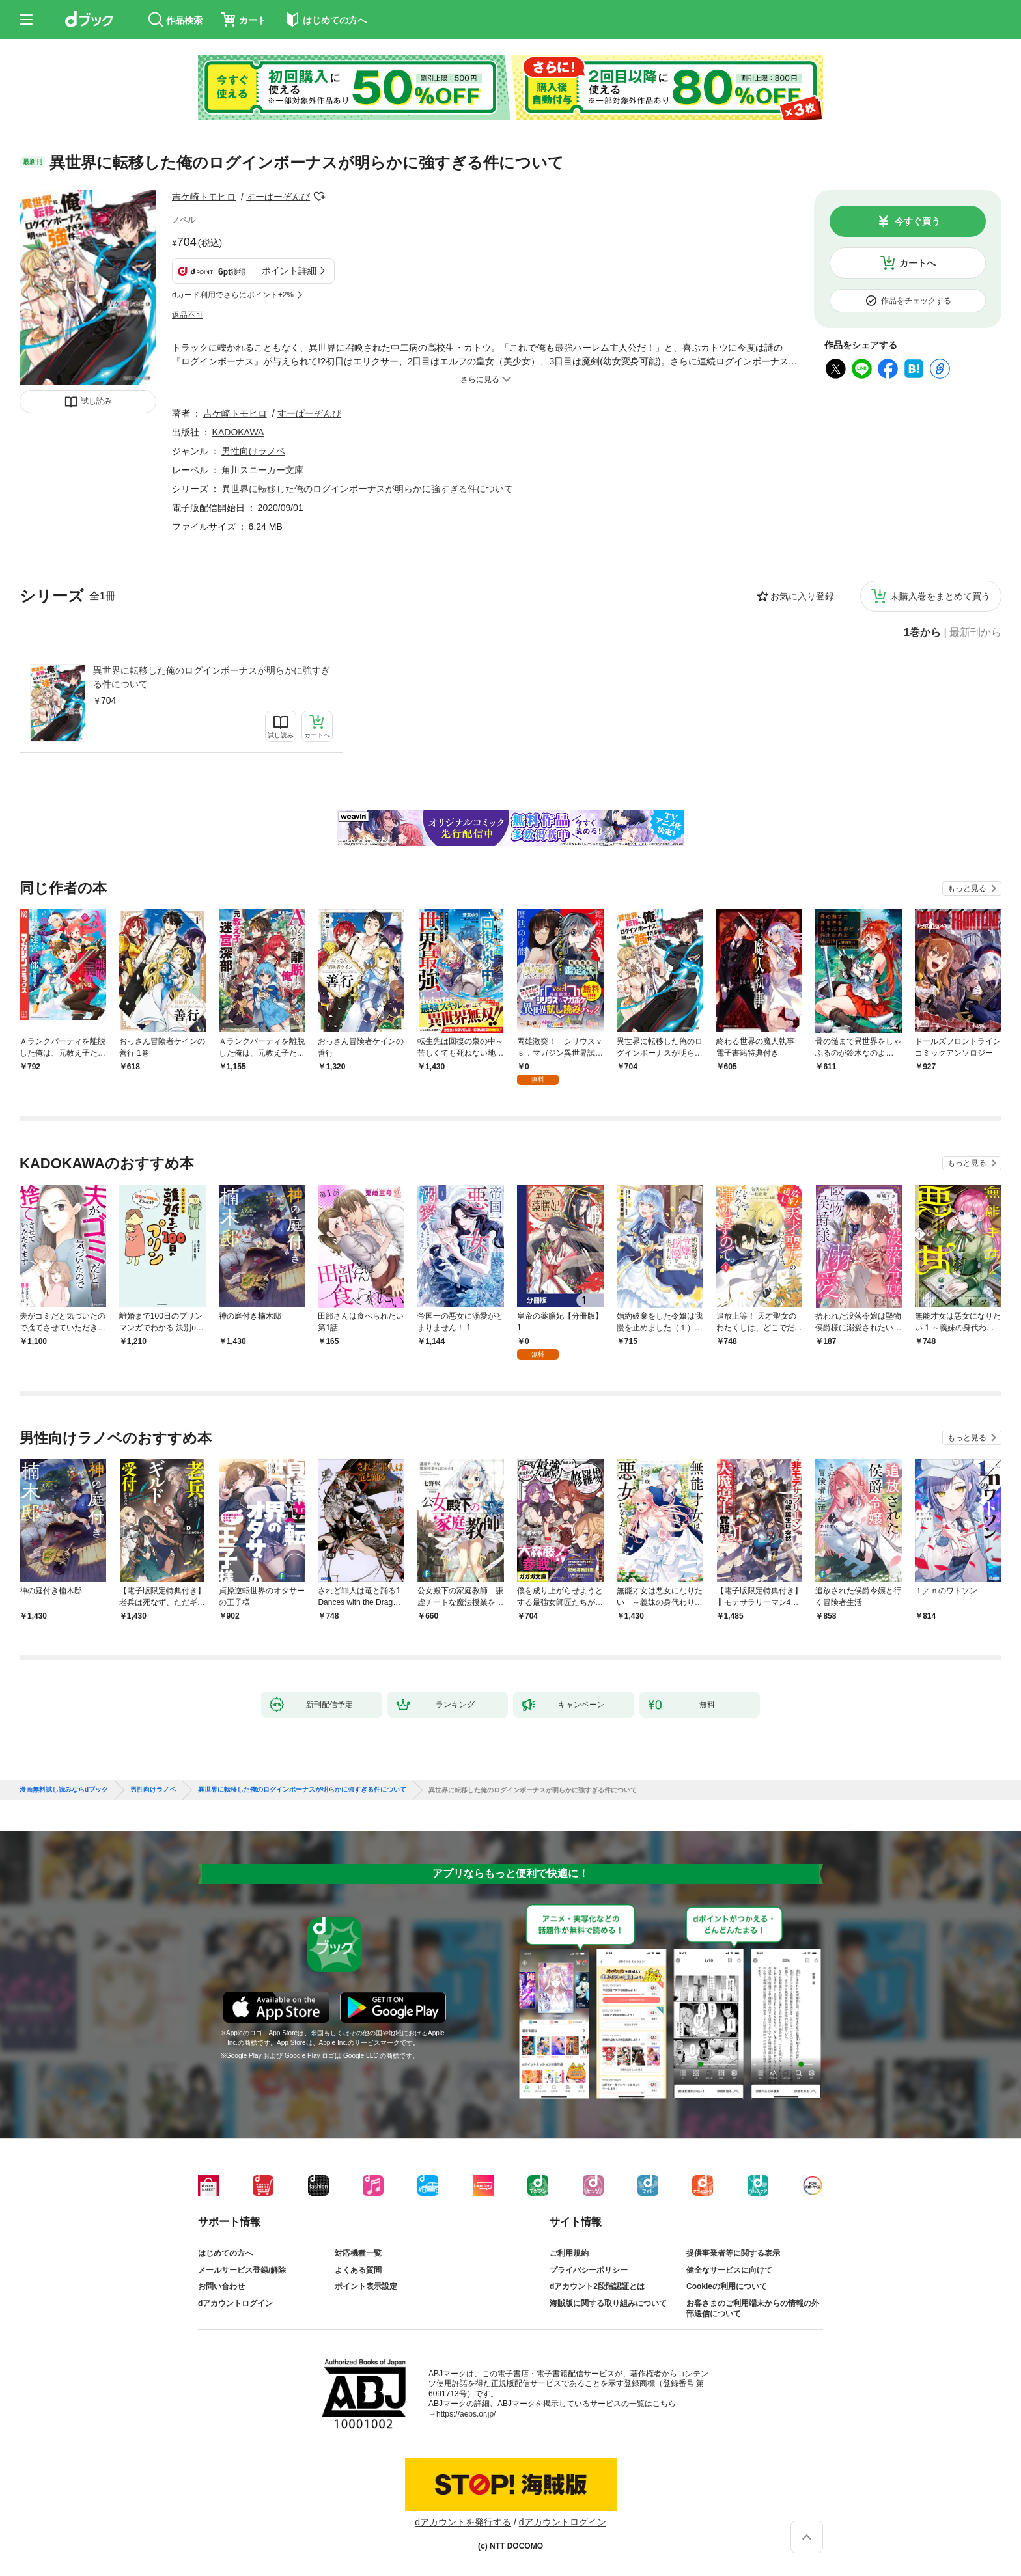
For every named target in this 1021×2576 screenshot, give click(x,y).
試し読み (96, 400)
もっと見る (966, 888)
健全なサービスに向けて (729, 2270)
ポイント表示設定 (366, 2286)
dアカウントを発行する (463, 2522)
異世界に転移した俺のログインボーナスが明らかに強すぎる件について (211, 677)
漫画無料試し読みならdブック (64, 1790)
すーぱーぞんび (278, 196)
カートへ (917, 263)
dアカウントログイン (235, 2303)
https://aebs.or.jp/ (466, 2413)
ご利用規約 (569, 2253)
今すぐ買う (917, 221)
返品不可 (187, 315)
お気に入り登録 (802, 596)
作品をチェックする (916, 300)
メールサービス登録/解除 (242, 2270)
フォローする (319, 196)
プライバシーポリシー (589, 2270)
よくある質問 (358, 2270)
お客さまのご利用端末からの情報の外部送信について (752, 2308)
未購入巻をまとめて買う (940, 596)
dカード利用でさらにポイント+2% (233, 294)
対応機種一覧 (358, 2253)
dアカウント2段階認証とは (597, 2286)
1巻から (922, 632)
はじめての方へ (225, 2253)
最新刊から (975, 632)
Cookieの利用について (726, 2286)
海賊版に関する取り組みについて (608, 2303)
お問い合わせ (221, 2286)
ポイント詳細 (289, 271)
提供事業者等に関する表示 (733, 2253)
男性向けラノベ (253, 451)
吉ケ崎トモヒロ (204, 196)
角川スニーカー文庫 (262, 470)
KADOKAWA (238, 432)
